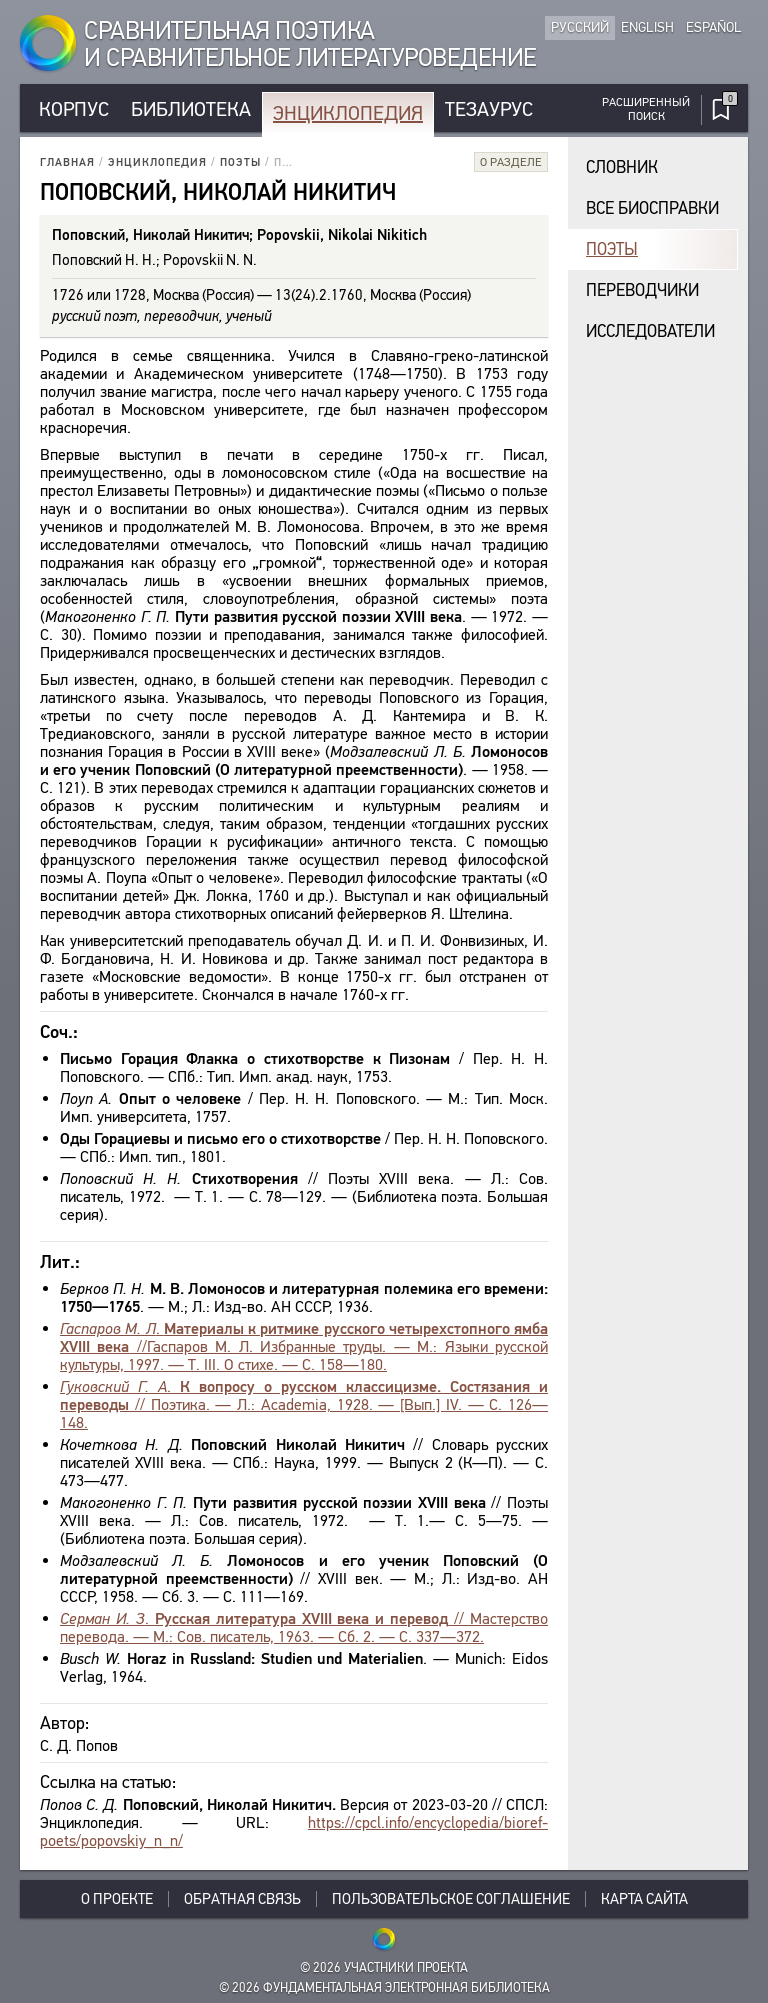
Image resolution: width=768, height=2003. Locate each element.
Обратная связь (242, 1899)
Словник (622, 167)
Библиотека (191, 109)
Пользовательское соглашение (451, 1899)
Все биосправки (652, 208)
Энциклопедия (348, 113)
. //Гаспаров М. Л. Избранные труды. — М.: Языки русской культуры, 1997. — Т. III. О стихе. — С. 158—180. (304, 1346)
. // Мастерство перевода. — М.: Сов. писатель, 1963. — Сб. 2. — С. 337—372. (304, 1627)
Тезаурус (489, 109)
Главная (67, 162)
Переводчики (642, 290)
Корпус (74, 109)
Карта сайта (644, 1899)
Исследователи (650, 331)
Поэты (240, 162)
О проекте (117, 1899)
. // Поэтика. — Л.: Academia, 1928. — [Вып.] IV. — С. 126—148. (304, 1404)
